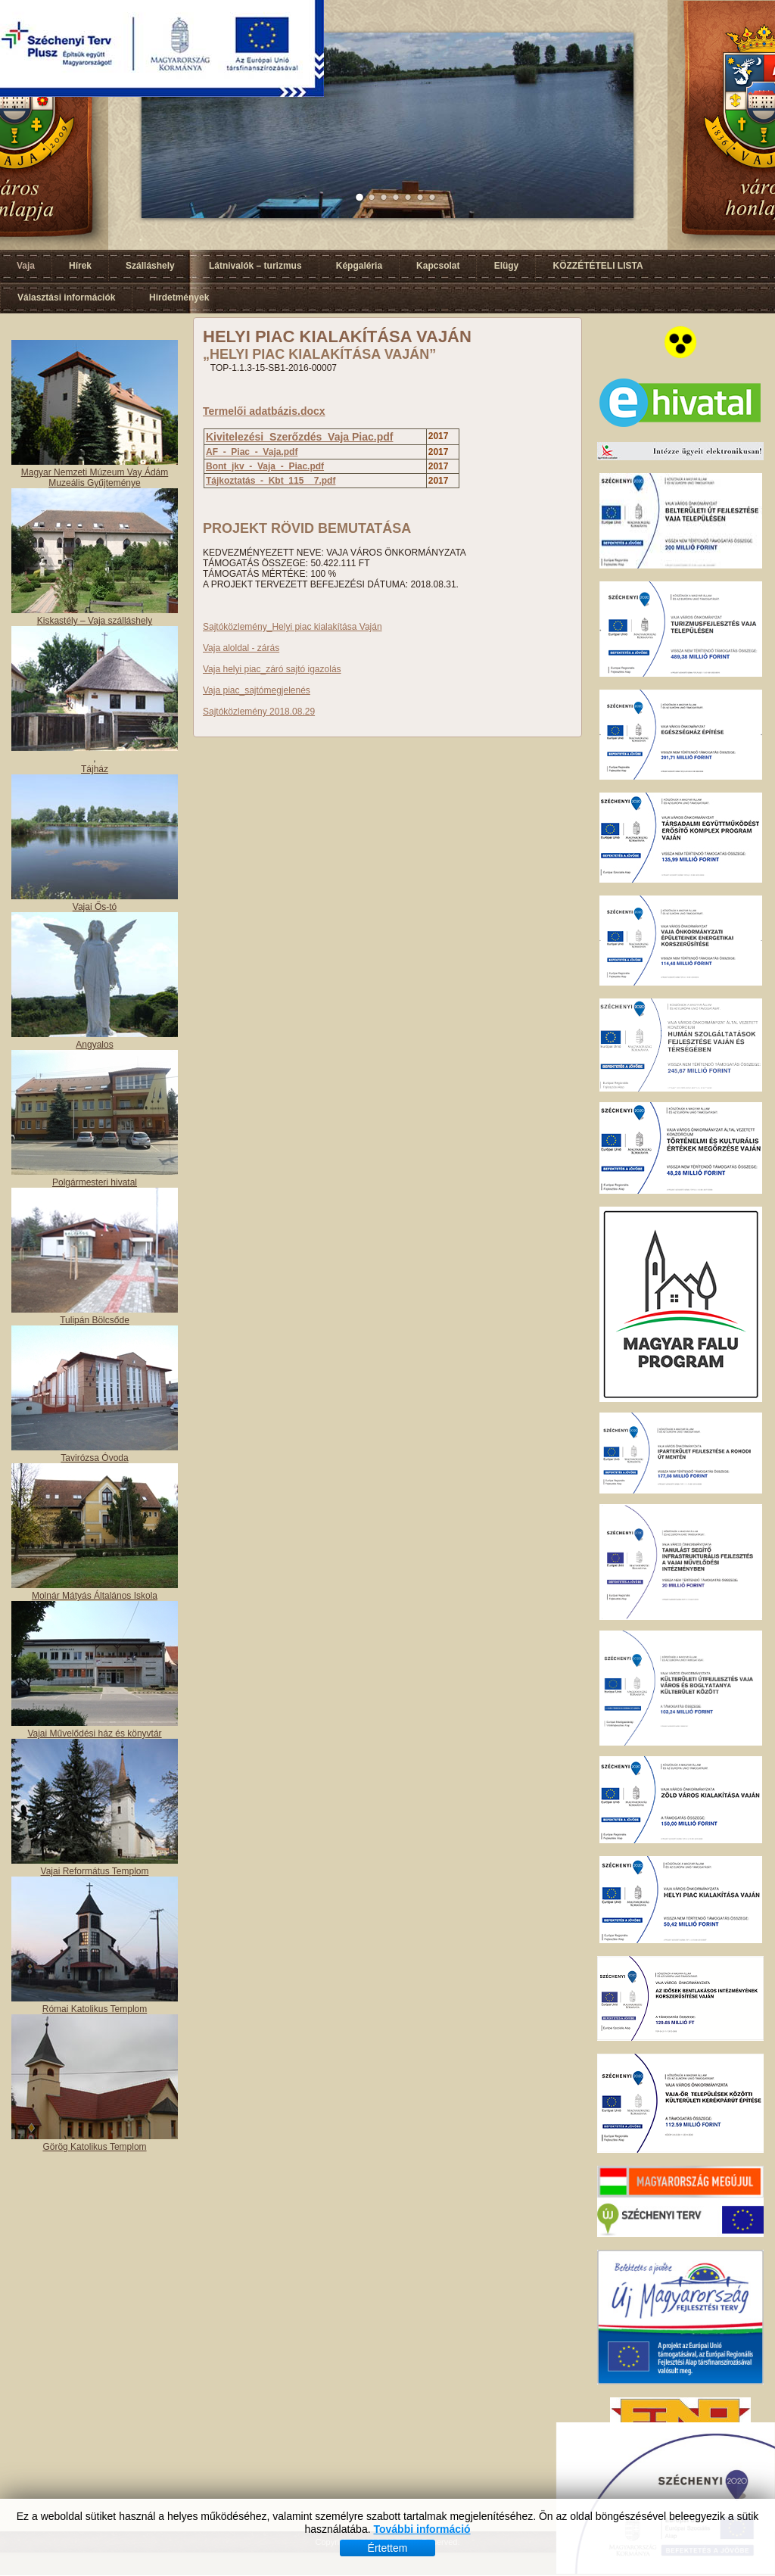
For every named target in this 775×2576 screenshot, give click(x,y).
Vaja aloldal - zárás (241, 648)
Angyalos (94, 1044)
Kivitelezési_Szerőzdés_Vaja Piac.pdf (299, 437)
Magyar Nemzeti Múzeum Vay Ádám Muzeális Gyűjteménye (95, 477)
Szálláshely (150, 265)
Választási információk (66, 297)
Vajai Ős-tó (95, 907)
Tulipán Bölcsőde (94, 1320)
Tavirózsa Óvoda (94, 1458)
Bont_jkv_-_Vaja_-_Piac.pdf (265, 466)
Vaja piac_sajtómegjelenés (256, 690)
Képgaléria (359, 265)
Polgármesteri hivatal (94, 1182)
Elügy (506, 265)
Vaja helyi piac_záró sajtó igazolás (272, 669)
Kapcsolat (437, 265)
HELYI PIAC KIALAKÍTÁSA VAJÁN (337, 336)
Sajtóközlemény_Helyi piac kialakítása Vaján (292, 626)
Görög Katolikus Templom (94, 2146)
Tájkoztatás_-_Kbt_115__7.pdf (270, 480)
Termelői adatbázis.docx (264, 411)
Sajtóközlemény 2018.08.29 (259, 711)
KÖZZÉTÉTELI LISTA (597, 265)
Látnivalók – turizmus (255, 265)
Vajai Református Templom (95, 1871)
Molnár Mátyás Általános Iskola (94, 1595)
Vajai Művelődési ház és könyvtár (94, 1733)
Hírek (80, 265)
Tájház (94, 769)
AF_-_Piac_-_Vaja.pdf (251, 452)
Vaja (26, 265)
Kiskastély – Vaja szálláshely (95, 620)
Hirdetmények (179, 297)
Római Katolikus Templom (95, 2009)
